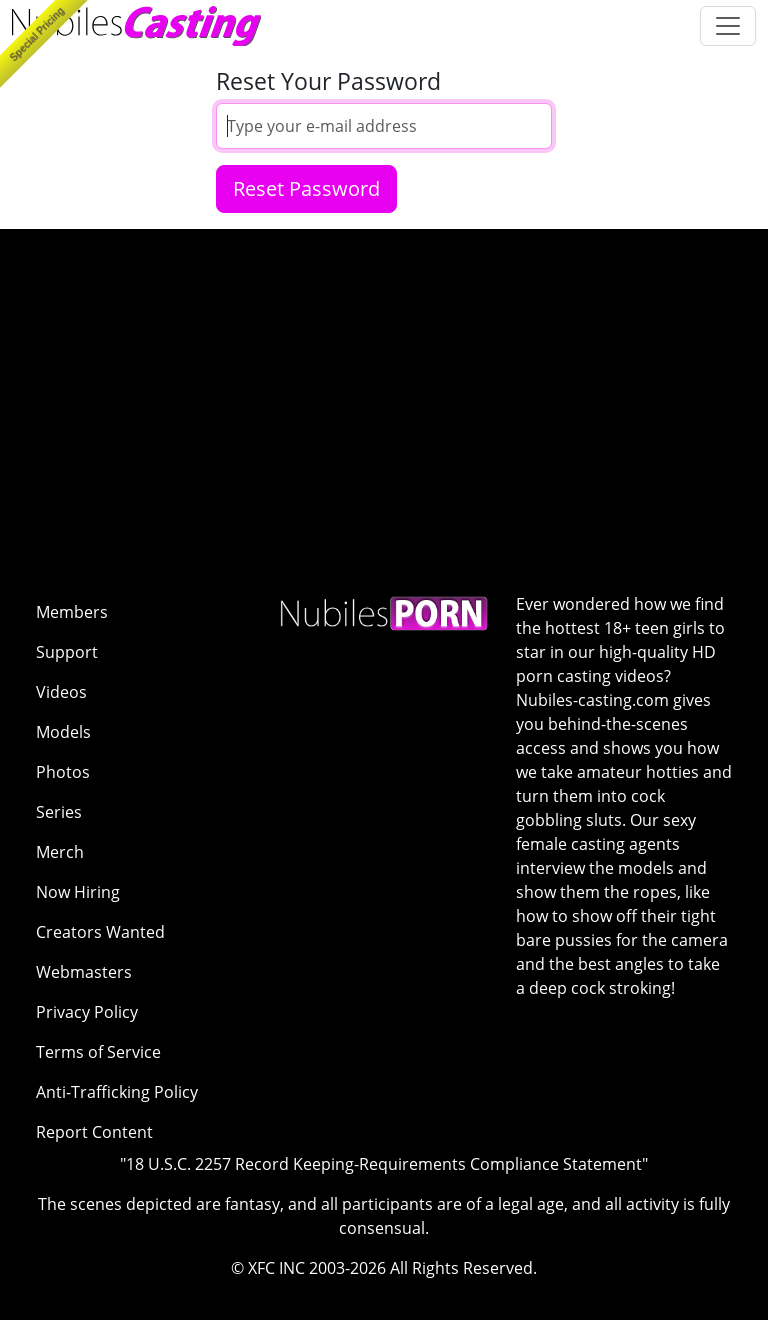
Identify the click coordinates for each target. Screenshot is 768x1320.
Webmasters (84, 972)
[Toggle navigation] (728, 26)
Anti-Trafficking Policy (117, 1092)
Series (59, 812)
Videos (61, 692)
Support (67, 652)
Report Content (94, 1132)
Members (72, 612)
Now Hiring (78, 892)
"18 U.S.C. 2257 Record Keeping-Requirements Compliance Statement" (384, 1164)
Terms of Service (98, 1052)
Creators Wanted (100, 932)
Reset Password (306, 188)
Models (63, 732)
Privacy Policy (87, 1012)
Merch (60, 852)
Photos (63, 772)
